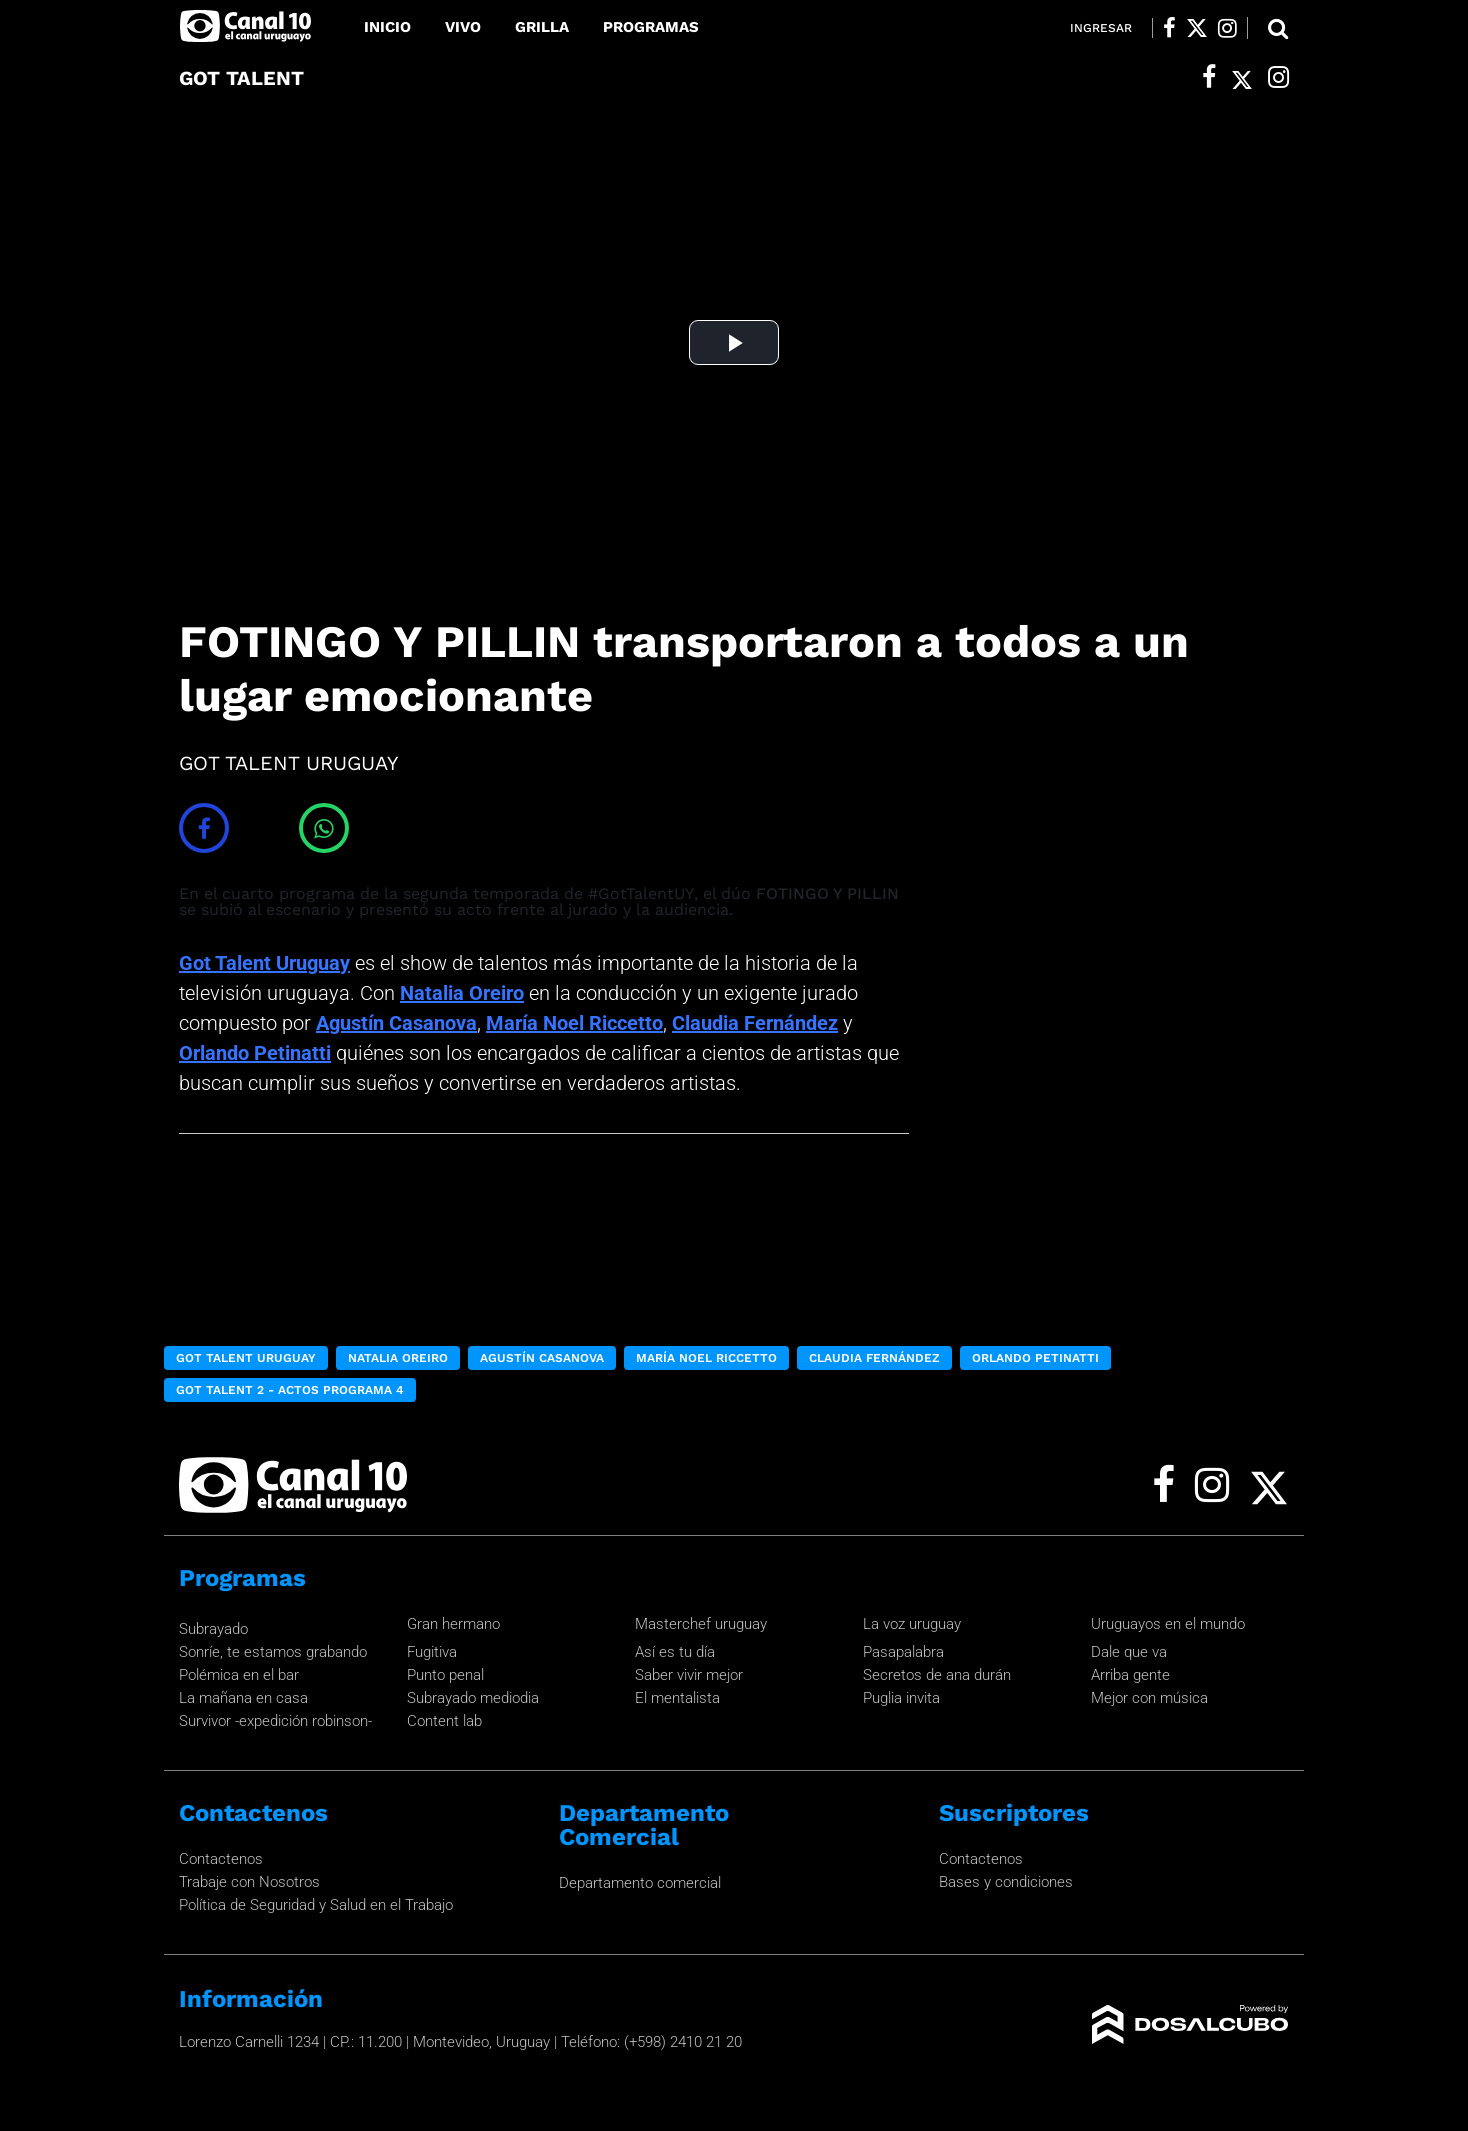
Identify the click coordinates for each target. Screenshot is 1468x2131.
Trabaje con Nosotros (249, 1882)
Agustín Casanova (396, 1023)
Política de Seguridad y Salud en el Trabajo (316, 1905)
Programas (651, 27)
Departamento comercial (640, 1883)
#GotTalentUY (641, 893)
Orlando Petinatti (255, 1053)
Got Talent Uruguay (264, 963)
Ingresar (1101, 28)
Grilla (542, 27)
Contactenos (221, 1859)
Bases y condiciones (1006, 1882)
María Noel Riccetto (574, 1023)
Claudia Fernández (755, 1023)
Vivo (463, 27)
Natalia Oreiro (462, 993)
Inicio (387, 27)
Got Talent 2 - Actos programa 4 (290, 1390)
